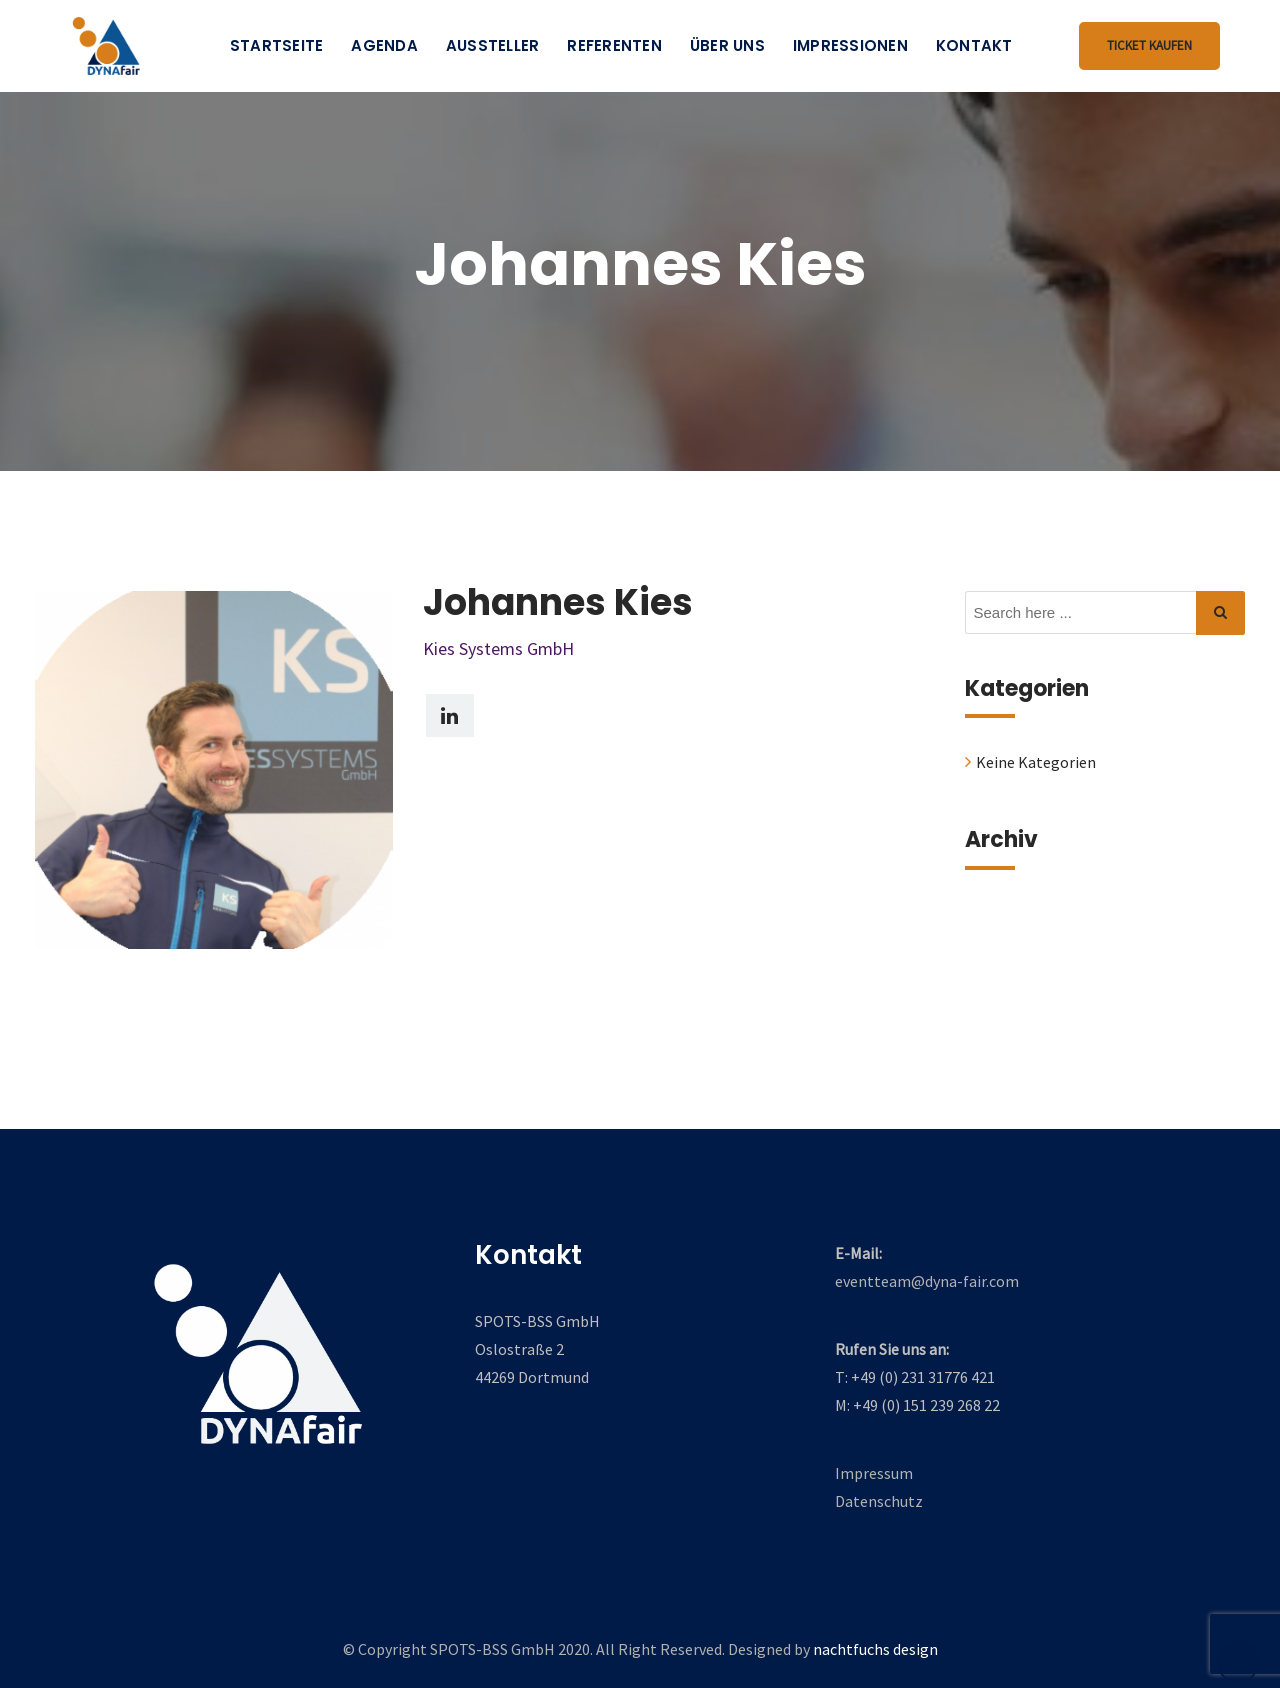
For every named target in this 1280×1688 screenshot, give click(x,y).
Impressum (874, 1473)
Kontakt (974, 45)
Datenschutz (879, 1501)
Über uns (727, 45)
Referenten (614, 45)
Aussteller (493, 45)
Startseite (277, 45)
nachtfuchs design (875, 1649)
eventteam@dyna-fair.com (927, 1281)
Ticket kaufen (1149, 45)
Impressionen (850, 45)
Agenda (384, 45)
